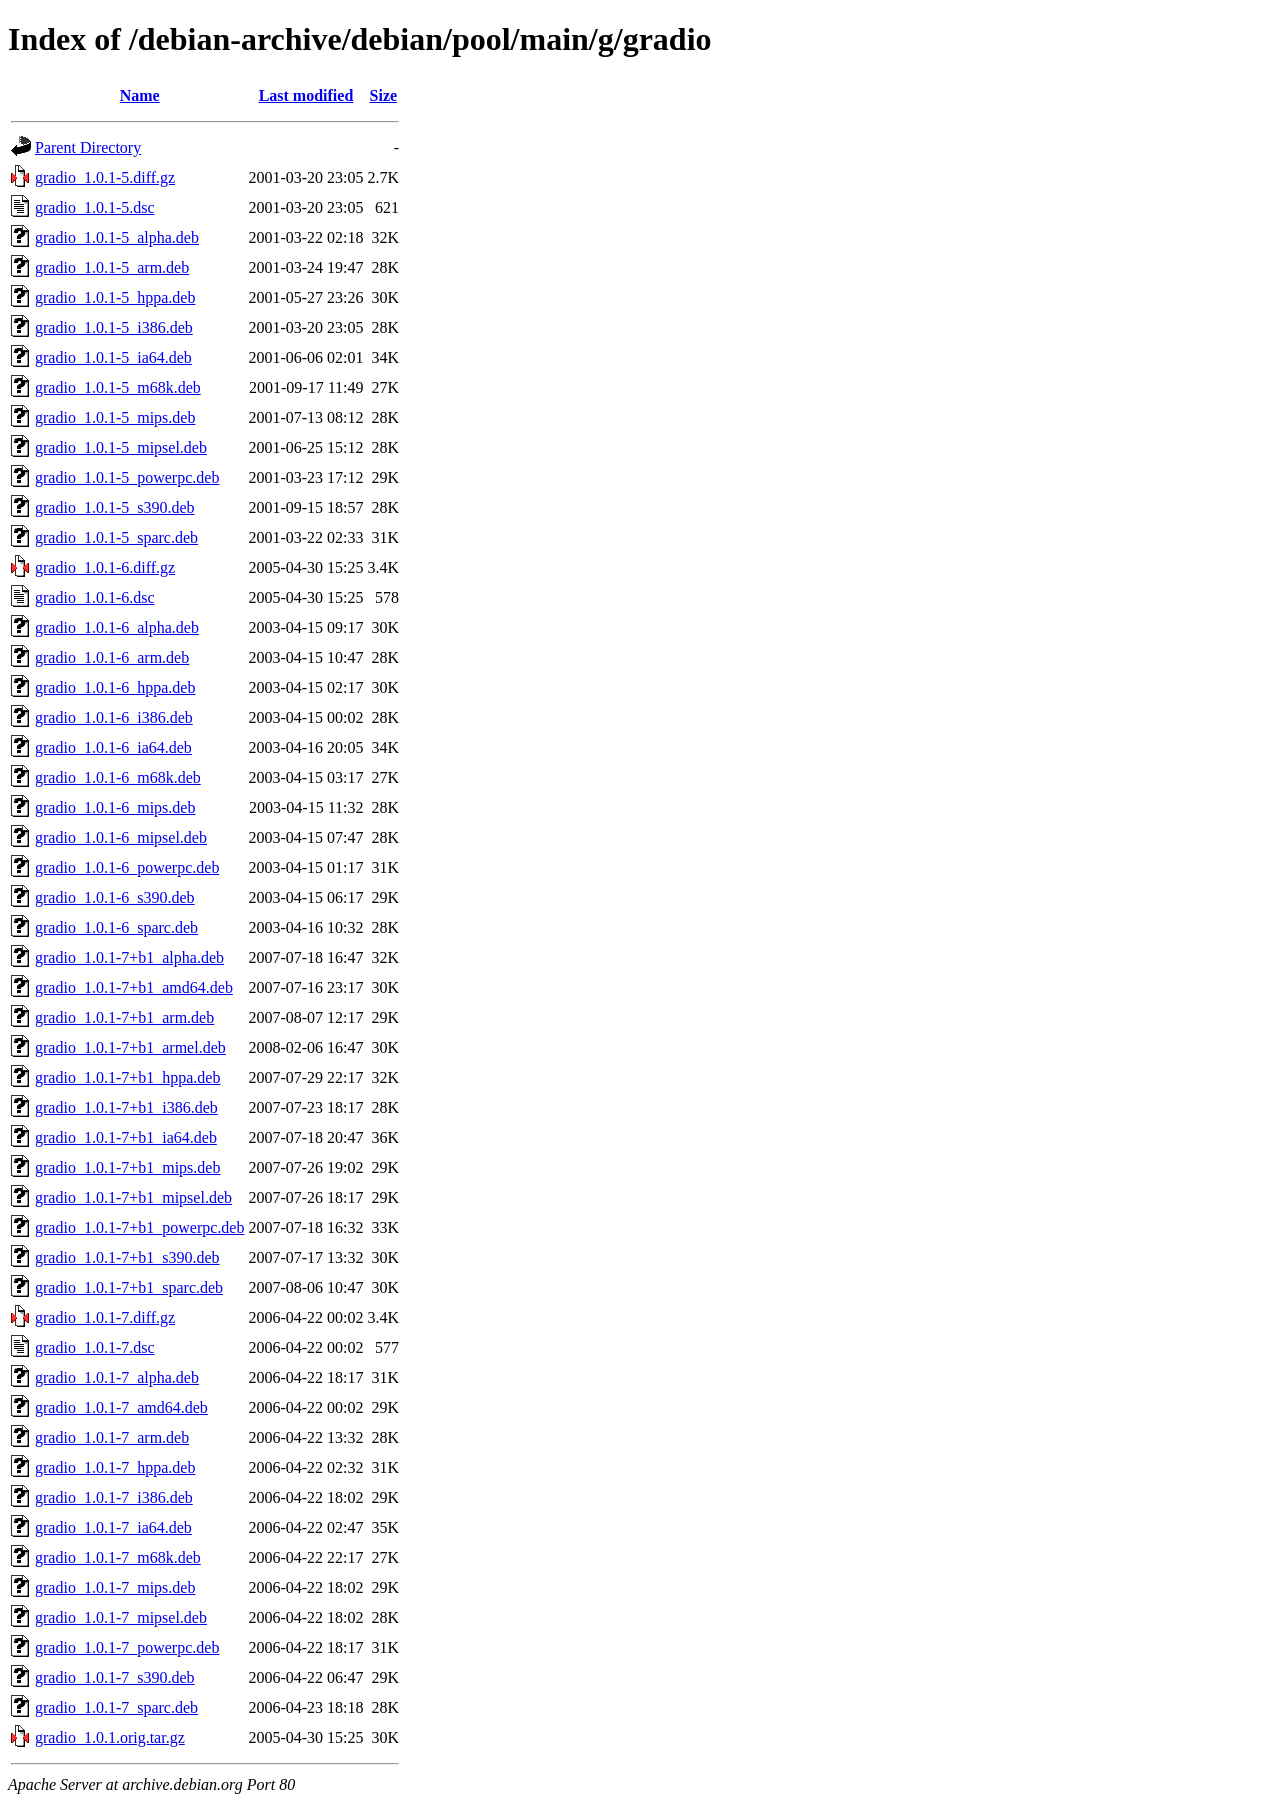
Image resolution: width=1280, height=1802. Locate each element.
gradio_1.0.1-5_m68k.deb (118, 387)
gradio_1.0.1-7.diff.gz (105, 1317)
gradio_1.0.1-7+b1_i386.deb (126, 1107)
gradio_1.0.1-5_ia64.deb (113, 357)
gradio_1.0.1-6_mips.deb (115, 807)
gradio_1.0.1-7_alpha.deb (117, 1377)
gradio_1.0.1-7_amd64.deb (121, 1407)
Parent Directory (88, 147)
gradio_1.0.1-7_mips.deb (115, 1587)
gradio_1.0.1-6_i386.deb (114, 717)
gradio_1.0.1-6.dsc (95, 597)
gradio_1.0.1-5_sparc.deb (116, 537)
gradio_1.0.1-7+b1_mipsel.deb (133, 1197)
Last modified (306, 95)
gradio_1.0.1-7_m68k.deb (118, 1557)
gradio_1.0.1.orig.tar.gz (110, 1737)
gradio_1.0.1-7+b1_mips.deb (127, 1167)
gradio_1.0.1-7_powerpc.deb (127, 1647)
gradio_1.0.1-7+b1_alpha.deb (129, 957)
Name (140, 95)
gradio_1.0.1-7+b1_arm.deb (124, 1017)
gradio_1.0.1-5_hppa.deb (115, 297)
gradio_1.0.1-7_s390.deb (115, 1677)
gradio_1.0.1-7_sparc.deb (116, 1707)
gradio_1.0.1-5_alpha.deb (117, 237)
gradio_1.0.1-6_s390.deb (115, 897)
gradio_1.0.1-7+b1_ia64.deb (126, 1137)
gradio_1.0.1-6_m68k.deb (118, 777)
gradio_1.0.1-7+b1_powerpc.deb (139, 1227)
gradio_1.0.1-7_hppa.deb (115, 1467)
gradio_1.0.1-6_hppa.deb (115, 687)
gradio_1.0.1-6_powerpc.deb (127, 867)
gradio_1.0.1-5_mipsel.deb (121, 447)
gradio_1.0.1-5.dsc (95, 207)
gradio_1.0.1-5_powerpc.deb (127, 477)
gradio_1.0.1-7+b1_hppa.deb (127, 1077)
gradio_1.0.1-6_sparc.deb (116, 927)
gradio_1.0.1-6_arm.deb (112, 657)
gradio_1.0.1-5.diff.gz (105, 177)
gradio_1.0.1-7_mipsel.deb (121, 1617)
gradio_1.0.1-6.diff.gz (105, 567)
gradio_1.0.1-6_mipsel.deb (121, 837)
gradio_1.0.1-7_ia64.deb (113, 1527)
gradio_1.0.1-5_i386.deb (114, 327)
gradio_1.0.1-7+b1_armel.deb (130, 1047)
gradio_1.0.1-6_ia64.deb (113, 747)
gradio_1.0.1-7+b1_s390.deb (127, 1257)
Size (384, 95)
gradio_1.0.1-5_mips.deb (115, 417)
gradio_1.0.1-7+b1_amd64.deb (134, 987)
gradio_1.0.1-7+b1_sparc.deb (129, 1287)
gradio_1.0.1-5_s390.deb (115, 507)
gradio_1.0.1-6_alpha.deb (117, 627)
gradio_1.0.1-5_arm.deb (112, 267)
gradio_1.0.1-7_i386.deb (114, 1497)
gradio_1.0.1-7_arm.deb (112, 1437)
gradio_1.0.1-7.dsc (95, 1347)
